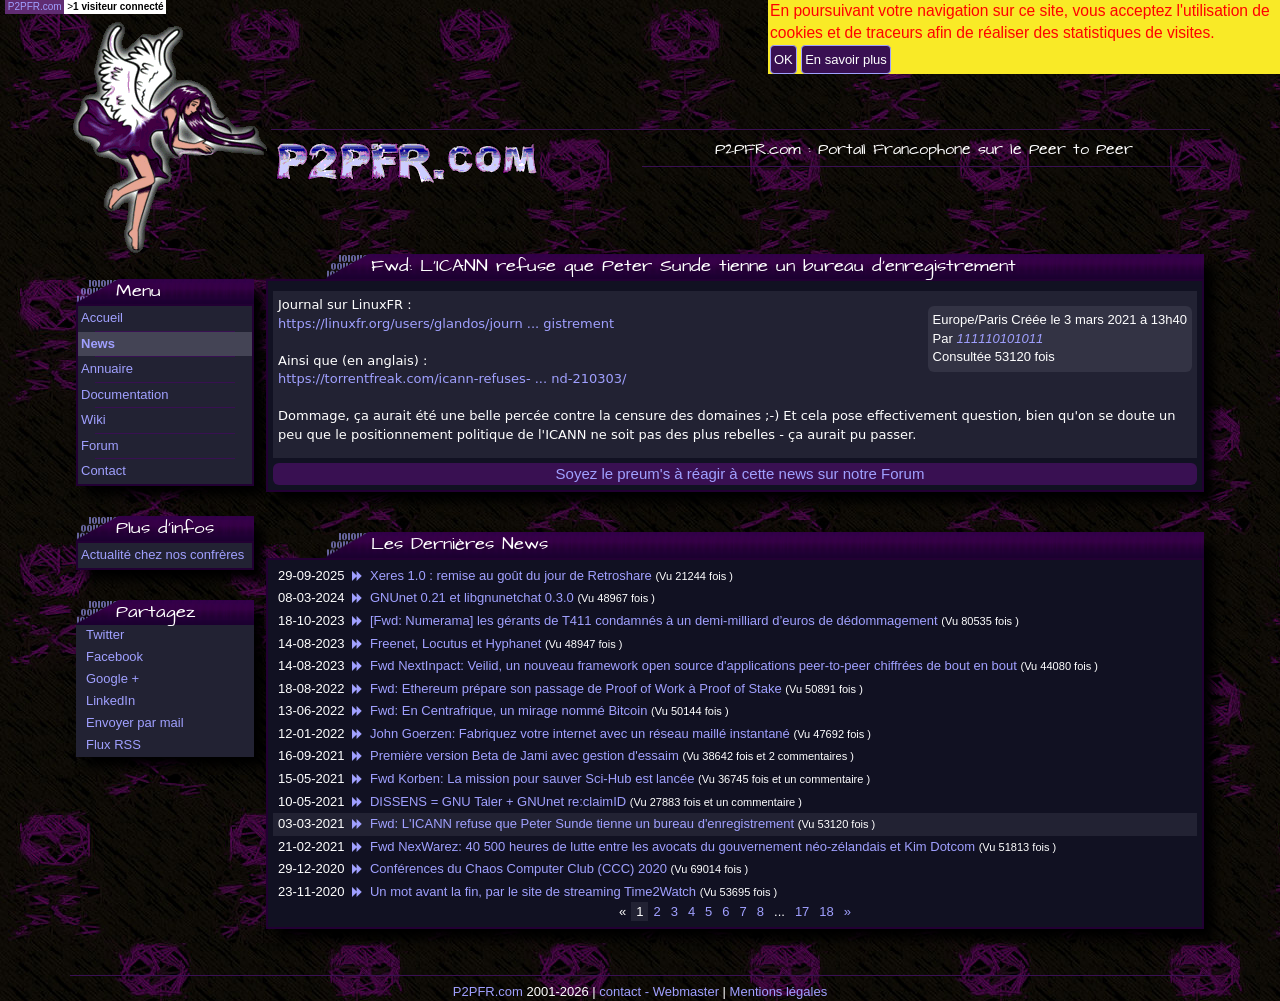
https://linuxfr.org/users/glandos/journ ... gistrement (446, 323)
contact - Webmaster (659, 991)
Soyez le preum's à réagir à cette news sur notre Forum (740, 473)
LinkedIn (110, 700)
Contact (103, 470)
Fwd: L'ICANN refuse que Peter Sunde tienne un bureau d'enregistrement (571, 823)
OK (783, 59)
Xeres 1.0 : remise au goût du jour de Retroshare (500, 575)
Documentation (124, 394)
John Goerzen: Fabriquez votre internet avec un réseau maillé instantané (569, 733)
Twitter (105, 634)
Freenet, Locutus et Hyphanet (444, 643)
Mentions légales (779, 991)
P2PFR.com (488, 991)
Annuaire (107, 368)
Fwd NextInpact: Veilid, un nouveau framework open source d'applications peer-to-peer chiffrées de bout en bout (682, 665)
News (98, 343)
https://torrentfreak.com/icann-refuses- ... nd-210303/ (452, 378)
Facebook (114, 656)
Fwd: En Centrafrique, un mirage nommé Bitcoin (497, 710)
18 (826, 911)
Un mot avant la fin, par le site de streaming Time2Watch (522, 891)
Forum (100, 445)
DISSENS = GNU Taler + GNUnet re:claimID (487, 801)
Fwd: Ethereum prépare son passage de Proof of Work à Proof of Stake (565, 688)
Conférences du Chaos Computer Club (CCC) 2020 (507, 868)
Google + (112, 678)
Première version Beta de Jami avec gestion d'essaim (513, 755)
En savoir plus (846, 59)
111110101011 (999, 338)
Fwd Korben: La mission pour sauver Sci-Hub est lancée (521, 778)
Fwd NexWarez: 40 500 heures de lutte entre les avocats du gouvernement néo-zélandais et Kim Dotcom (661, 846)
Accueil (102, 317)
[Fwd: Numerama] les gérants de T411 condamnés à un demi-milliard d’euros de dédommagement (643, 620)
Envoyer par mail (135, 722)
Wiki (93, 419)
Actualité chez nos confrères (162, 554)
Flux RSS (113, 744)
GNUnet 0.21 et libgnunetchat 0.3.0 (461, 597)
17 (802, 911)
